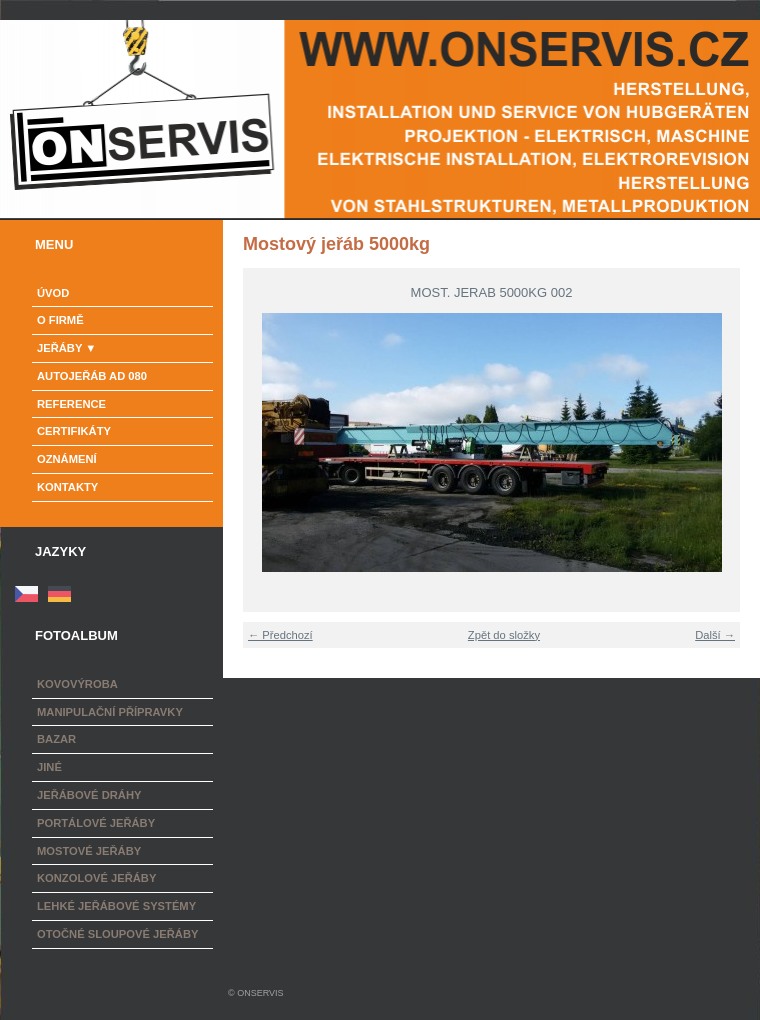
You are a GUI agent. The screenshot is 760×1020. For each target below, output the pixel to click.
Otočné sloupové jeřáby (117, 934)
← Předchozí (280, 635)
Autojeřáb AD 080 (92, 376)
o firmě (60, 320)
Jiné (49, 767)
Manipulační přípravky (110, 712)
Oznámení (67, 459)
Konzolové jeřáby (96, 878)
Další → (715, 635)
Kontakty (67, 487)
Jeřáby (59, 348)
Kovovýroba (77, 684)
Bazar (56, 739)
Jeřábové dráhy (89, 795)
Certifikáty (74, 431)
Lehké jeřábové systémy (116, 906)
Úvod (53, 293)
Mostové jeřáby (89, 851)
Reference (71, 404)
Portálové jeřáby (96, 823)
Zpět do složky (504, 635)
